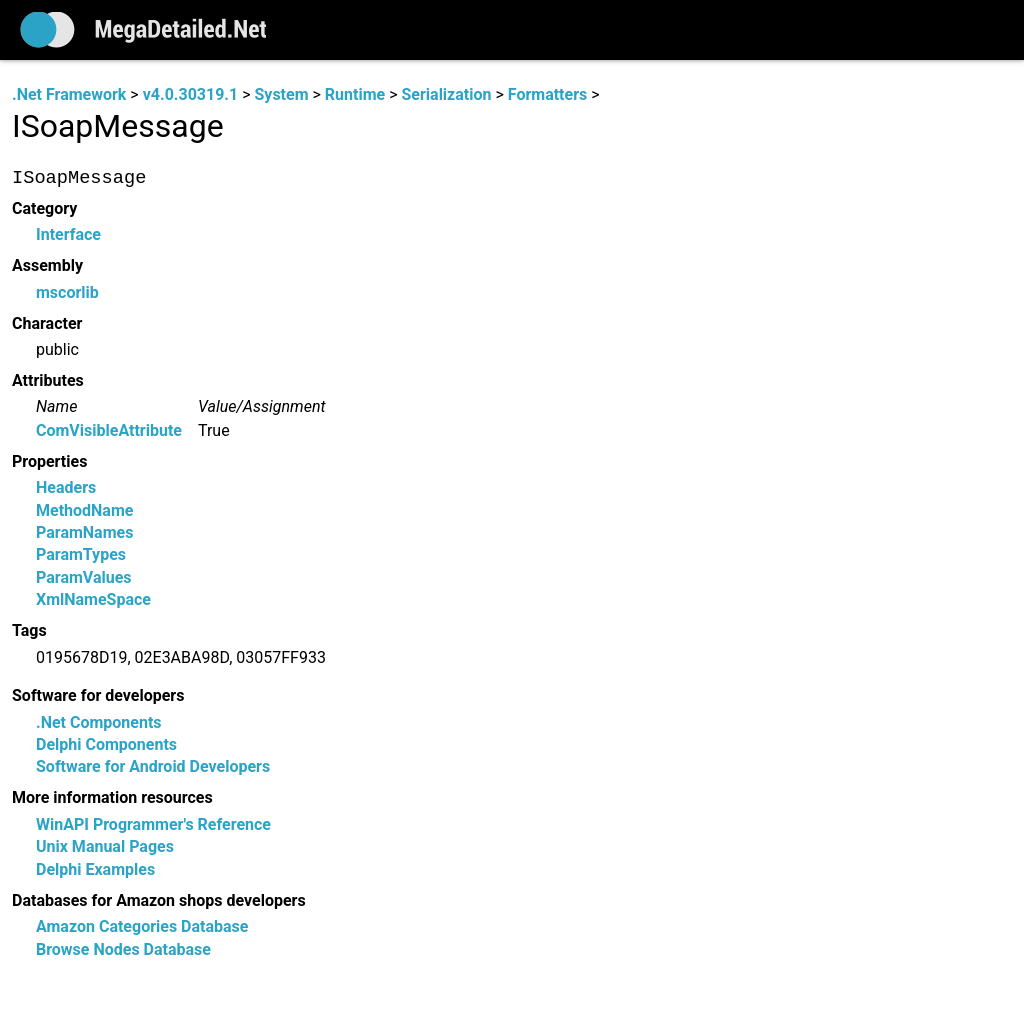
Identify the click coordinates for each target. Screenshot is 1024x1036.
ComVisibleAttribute (109, 430)
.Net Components (99, 722)
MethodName (84, 510)
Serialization (446, 94)
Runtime (355, 94)
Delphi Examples (95, 869)
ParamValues (84, 577)
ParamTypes (81, 555)
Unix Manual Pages (105, 847)
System (281, 94)
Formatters (547, 94)
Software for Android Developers (153, 767)
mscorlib (67, 292)
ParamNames (84, 533)
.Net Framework (69, 94)
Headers (66, 488)
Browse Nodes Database (123, 949)
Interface (68, 235)
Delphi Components (106, 745)
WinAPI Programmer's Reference (153, 824)
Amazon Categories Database (142, 927)
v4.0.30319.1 (190, 94)
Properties (49, 461)
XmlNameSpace (93, 600)
